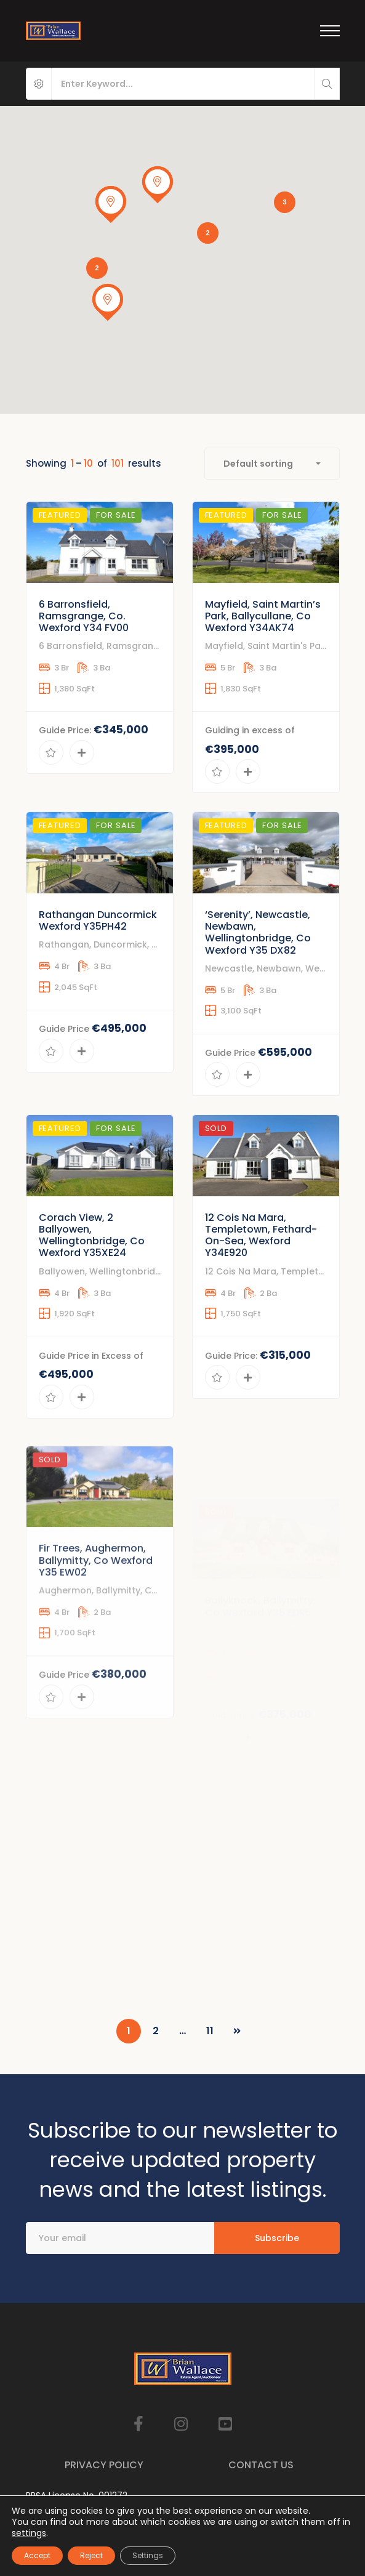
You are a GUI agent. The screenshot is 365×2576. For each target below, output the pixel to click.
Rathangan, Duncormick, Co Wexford (122, 1005)
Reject (91, 2555)
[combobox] (272, 464)
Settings (147, 2555)
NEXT (237, 2031)
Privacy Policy (104, 2465)
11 (210, 2031)
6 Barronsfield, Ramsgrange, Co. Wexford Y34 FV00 (84, 651)
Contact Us (261, 2465)
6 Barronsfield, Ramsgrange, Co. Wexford (132, 681)
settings (29, 2532)
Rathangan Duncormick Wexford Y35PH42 (98, 981)
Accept (37, 2555)
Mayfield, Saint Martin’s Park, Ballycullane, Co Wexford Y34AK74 (263, 662)
